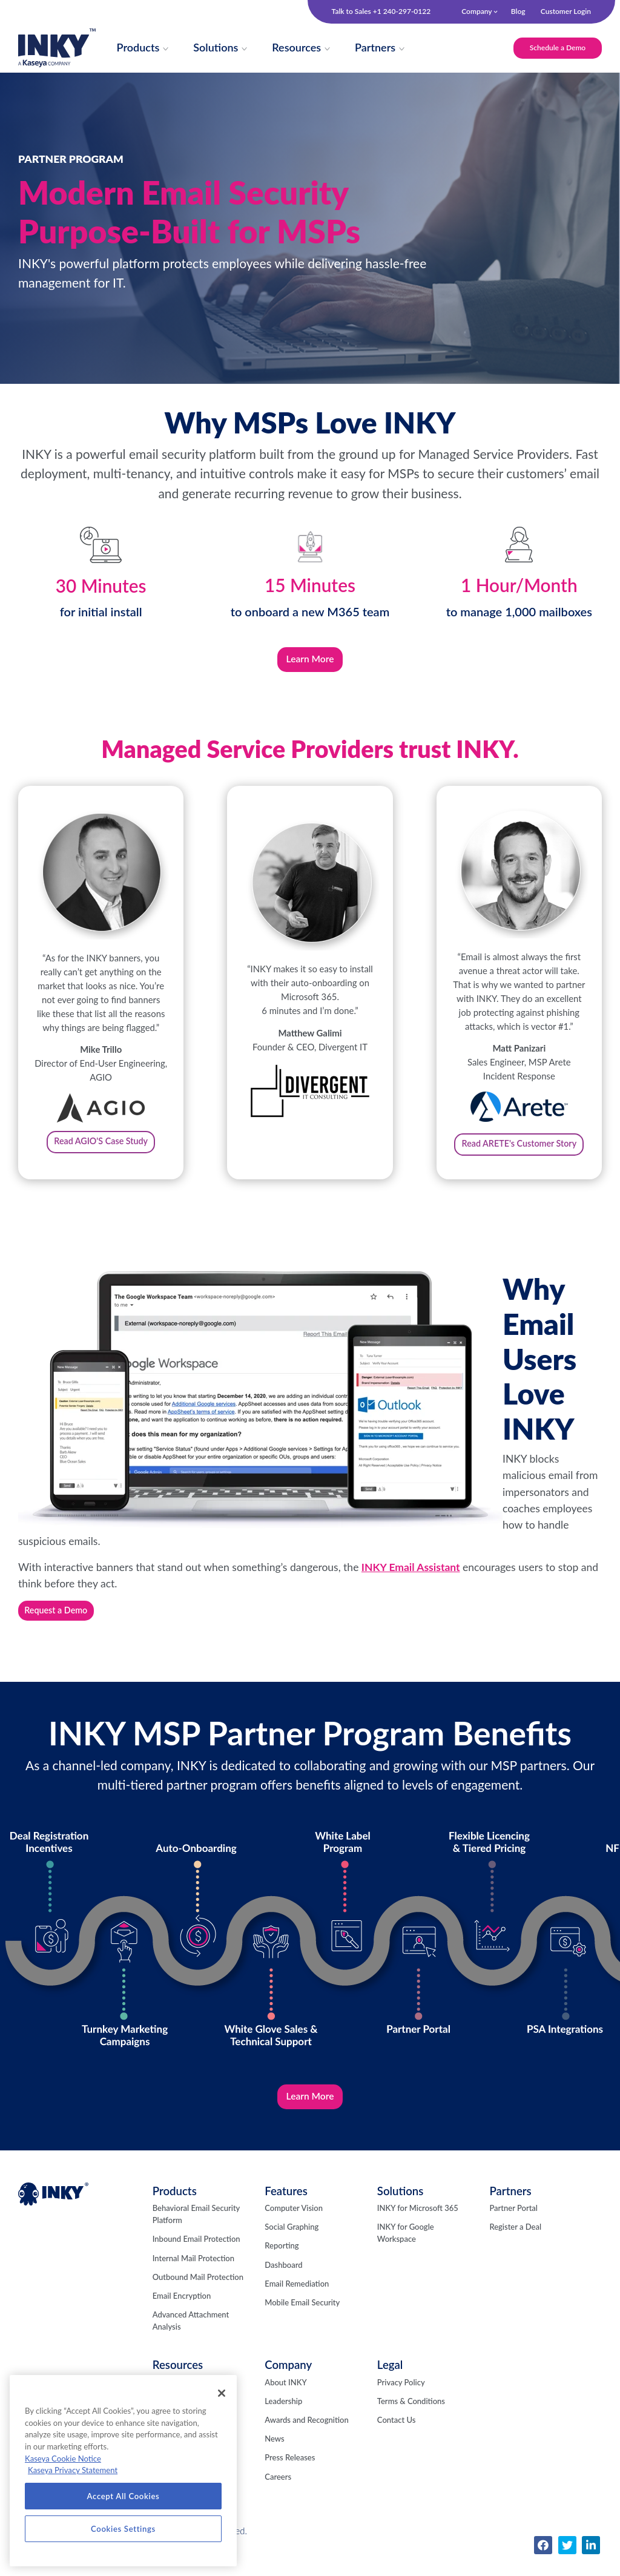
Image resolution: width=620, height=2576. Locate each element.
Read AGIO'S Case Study (101, 1150)
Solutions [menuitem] (400, 2208)
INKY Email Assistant (410, 1581)
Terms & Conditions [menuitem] (411, 2418)
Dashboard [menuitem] (283, 2282)
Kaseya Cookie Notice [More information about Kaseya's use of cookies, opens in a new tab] (63, 2458)
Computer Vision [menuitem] (294, 2225)
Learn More (310, 663)
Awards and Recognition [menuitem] (306, 2437)
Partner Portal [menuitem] (513, 2225)
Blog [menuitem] (517, 11)
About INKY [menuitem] (285, 2399)
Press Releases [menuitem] (290, 2474)
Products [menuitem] (175, 2208)
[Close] (221, 2393)
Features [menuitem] (286, 2208)
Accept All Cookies (123, 2496)
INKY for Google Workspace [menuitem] (405, 2250)
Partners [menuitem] (510, 2208)
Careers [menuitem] (278, 2494)
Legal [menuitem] (390, 2381)
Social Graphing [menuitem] (291, 2243)
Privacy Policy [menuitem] (401, 2399)
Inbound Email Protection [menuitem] (196, 2256)
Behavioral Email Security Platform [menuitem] (196, 2231)
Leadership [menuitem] (283, 2418)
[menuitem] (141, 50)
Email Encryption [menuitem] (182, 2312)
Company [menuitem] (476, 11)
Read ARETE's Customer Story (519, 1154)
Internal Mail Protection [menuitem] (193, 2275)
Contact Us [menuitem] (396, 2437)
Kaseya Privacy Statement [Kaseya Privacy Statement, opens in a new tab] (72, 2470)
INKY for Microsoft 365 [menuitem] (417, 2225)
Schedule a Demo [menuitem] (553, 49)
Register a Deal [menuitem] (515, 2243)
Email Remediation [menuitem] (297, 2300)
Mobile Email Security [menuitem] (302, 2319)
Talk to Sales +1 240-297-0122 (380, 11)
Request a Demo (57, 1624)
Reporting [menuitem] (281, 2262)
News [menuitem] (274, 2455)
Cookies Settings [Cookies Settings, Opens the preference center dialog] (123, 2529)
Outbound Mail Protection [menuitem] (198, 2294)
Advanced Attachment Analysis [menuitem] (191, 2337)
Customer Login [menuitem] (566, 11)
